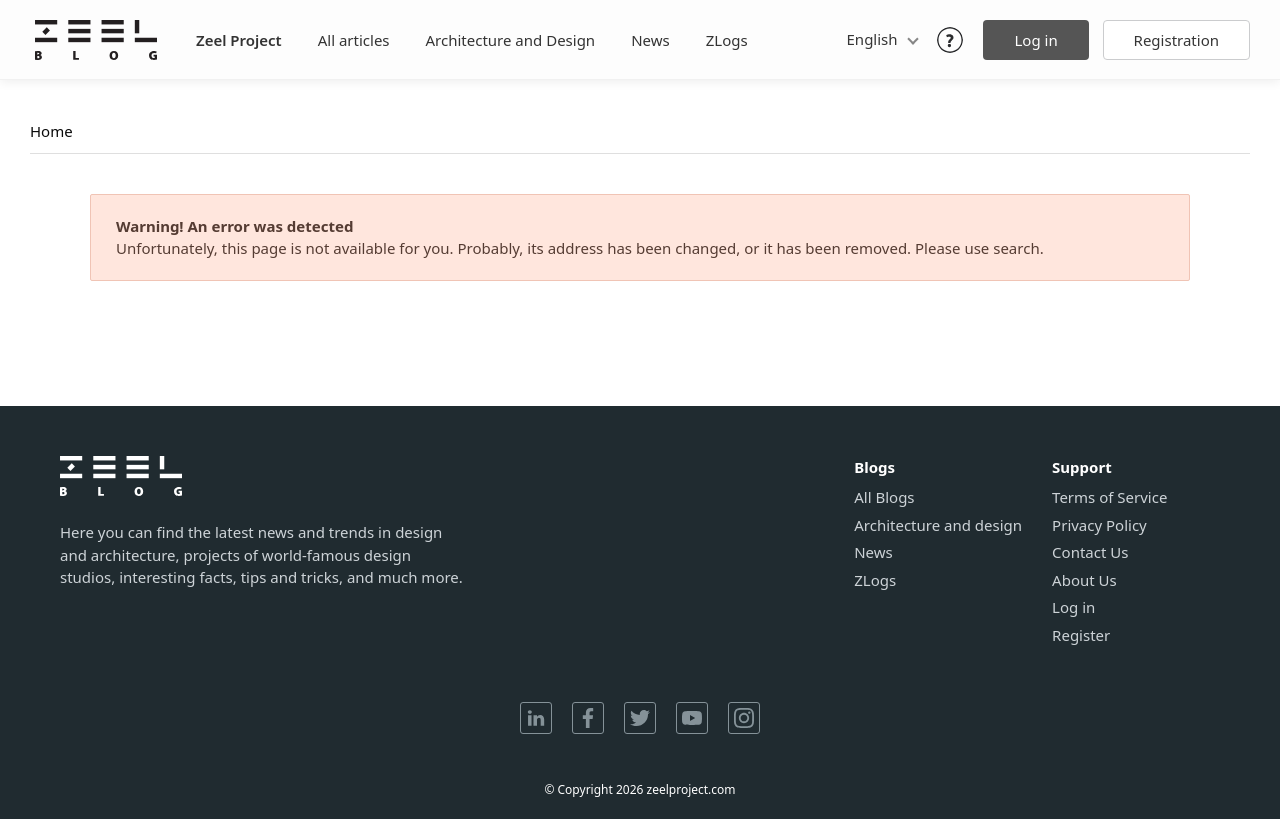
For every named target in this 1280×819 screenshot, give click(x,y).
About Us (1084, 580)
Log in (1035, 40)
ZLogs (727, 40)
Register (1081, 635)
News (650, 40)
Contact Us (1090, 552)
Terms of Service (1109, 497)
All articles (354, 40)
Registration (1176, 40)
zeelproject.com (691, 789)
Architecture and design (938, 525)
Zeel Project (239, 40)
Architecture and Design (511, 40)
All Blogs (884, 497)
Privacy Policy (1099, 525)
